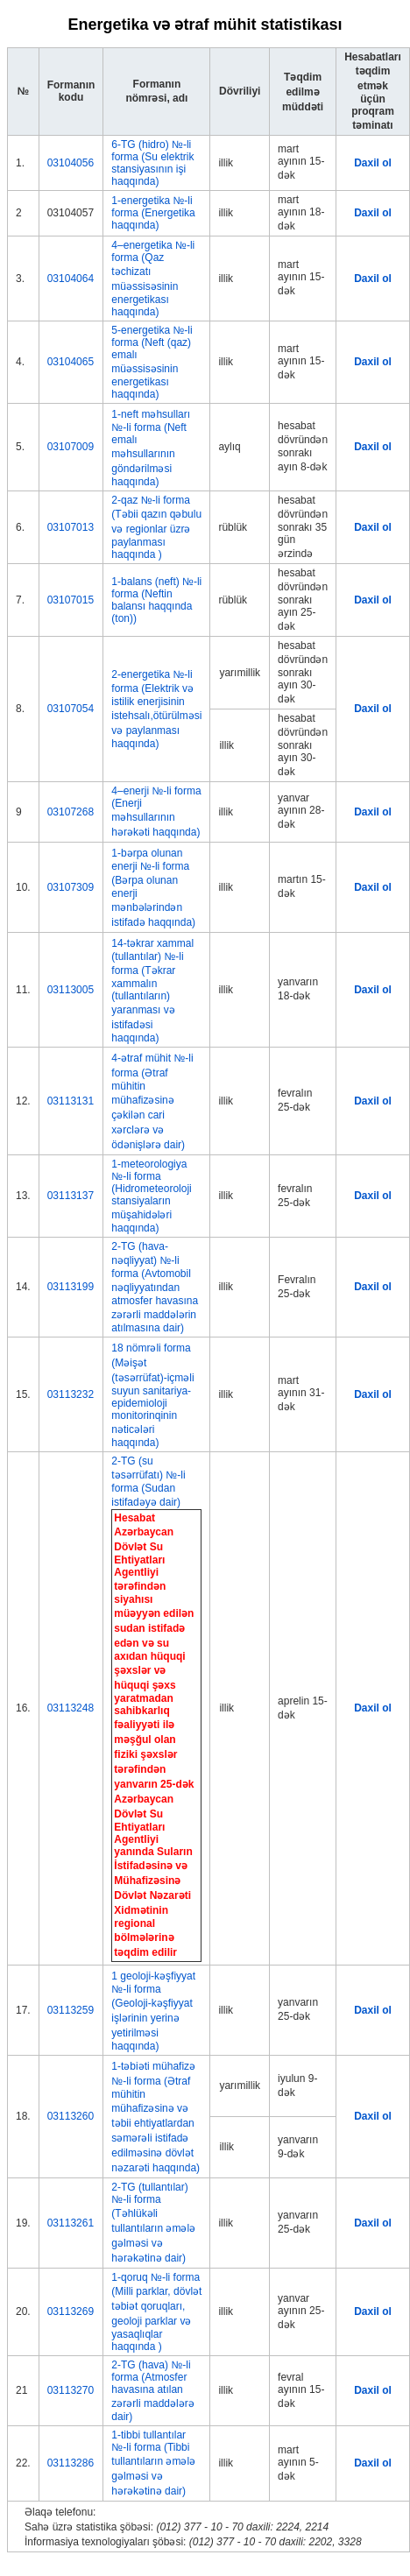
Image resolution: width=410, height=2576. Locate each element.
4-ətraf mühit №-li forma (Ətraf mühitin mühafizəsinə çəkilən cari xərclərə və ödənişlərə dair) (152, 1101)
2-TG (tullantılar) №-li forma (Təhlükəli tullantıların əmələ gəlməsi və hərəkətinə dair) (153, 2222)
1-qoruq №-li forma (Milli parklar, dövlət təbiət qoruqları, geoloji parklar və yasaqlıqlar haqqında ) (156, 2312)
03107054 (70, 708)
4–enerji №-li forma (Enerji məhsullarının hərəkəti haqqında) (156, 811)
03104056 (70, 163)
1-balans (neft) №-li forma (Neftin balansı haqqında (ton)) (156, 600)
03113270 (70, 2390)
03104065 (70, 362)
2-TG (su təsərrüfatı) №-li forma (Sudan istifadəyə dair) (148, 1481)
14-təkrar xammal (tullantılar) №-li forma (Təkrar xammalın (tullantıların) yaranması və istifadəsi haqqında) (152, 990)
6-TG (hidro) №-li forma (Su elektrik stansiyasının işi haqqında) (152, 162)
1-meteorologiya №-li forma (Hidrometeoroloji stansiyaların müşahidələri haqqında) (151, 1196)
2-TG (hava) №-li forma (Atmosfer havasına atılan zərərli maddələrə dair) (152, 2391)
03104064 (70, 278)
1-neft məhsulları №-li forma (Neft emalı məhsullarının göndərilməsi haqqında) (150, 448)
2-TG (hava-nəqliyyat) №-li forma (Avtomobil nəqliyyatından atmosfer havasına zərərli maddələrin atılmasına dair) (154, 1287)
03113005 (70, 990)
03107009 (70, 447)
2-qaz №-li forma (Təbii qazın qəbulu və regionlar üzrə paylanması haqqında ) (156, 527)
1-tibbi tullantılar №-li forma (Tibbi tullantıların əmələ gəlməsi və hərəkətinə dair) (153, 2463)
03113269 (70, 2311)
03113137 (70, 1195)
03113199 (70, 1287)
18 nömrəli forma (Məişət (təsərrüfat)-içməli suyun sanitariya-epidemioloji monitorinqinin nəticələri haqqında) (152, 1395)
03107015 (70, 600)
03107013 (70, 527)
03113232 (70, 1394)
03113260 (70, 2116)
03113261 (70, 2223)
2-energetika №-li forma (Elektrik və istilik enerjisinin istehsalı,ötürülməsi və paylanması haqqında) (156, 709)
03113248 (70, 1708)
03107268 (70, 812)
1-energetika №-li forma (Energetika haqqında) (152, 212)
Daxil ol (373, 163)
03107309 (70, 887)
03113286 (70, 2463)
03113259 (70, 2010)
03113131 (70, 1101)
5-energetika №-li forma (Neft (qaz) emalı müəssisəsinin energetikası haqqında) (151, 362)
